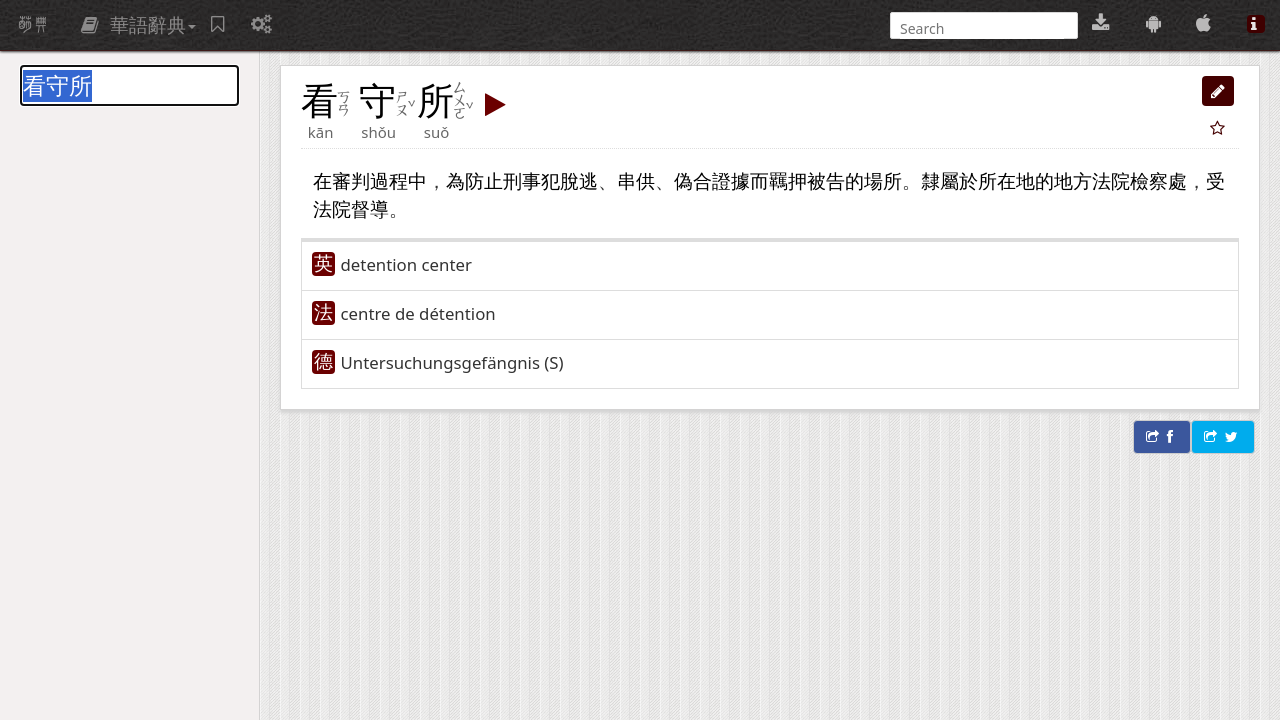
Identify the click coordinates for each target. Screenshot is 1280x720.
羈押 (788, 180)
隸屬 (940, 180)
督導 (370, 208)
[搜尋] (982, 28)
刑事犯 (531, 180)
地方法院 (1092, 180)
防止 (484, 180)
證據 (731, 180)
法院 (332, 208)
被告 (826, 180)
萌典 (33, 25)
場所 (883, 180)
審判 (351, 180)
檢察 (1149, 180)
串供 (636, 180)
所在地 (1006, 180)
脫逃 (579, 180)
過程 (389, 180)
